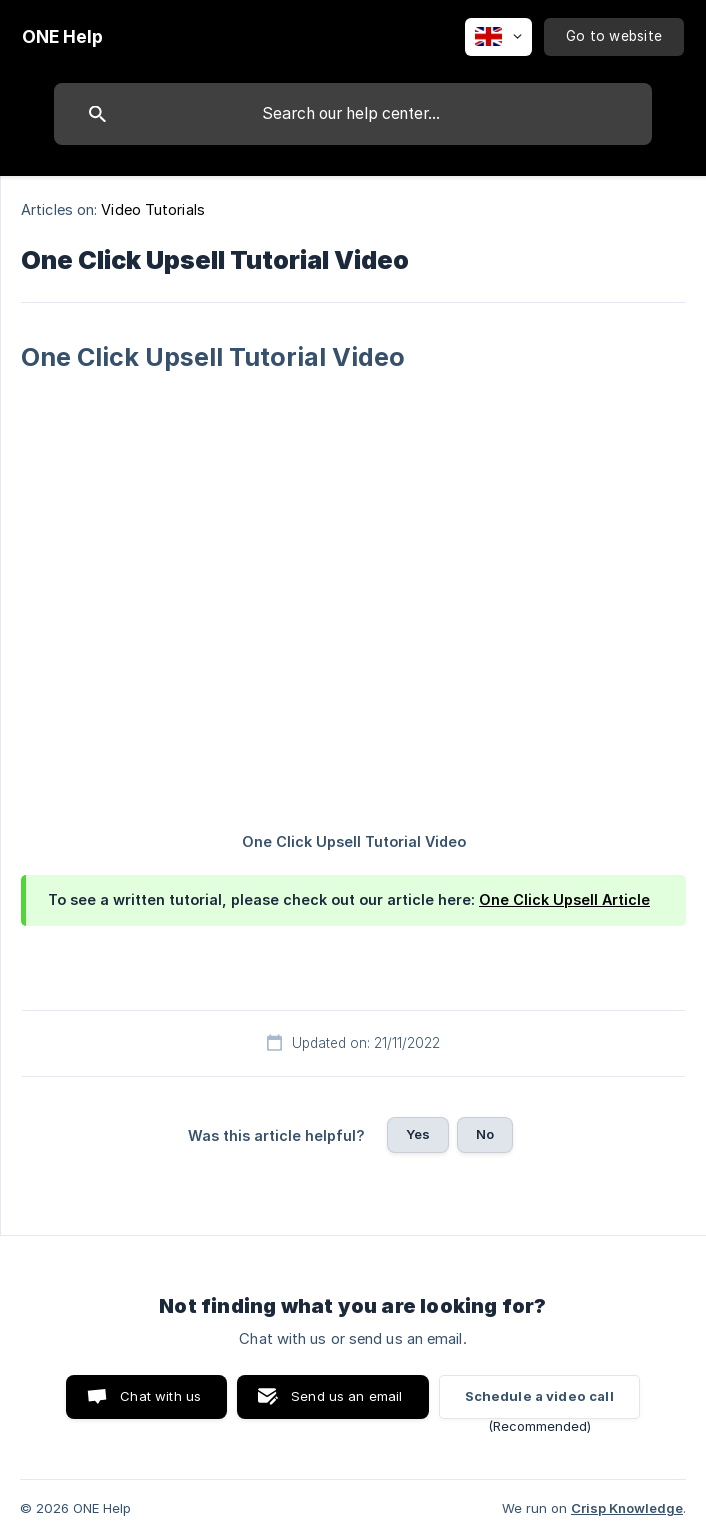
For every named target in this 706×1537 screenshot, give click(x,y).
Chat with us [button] (160, 1396)
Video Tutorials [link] (153, 209)
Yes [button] (418, 1134)
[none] (62, 37)
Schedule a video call (539, 1396)
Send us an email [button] (346, 1396)
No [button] (485, 1134)
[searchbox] (353, 114)
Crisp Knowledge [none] (627, 1508)
